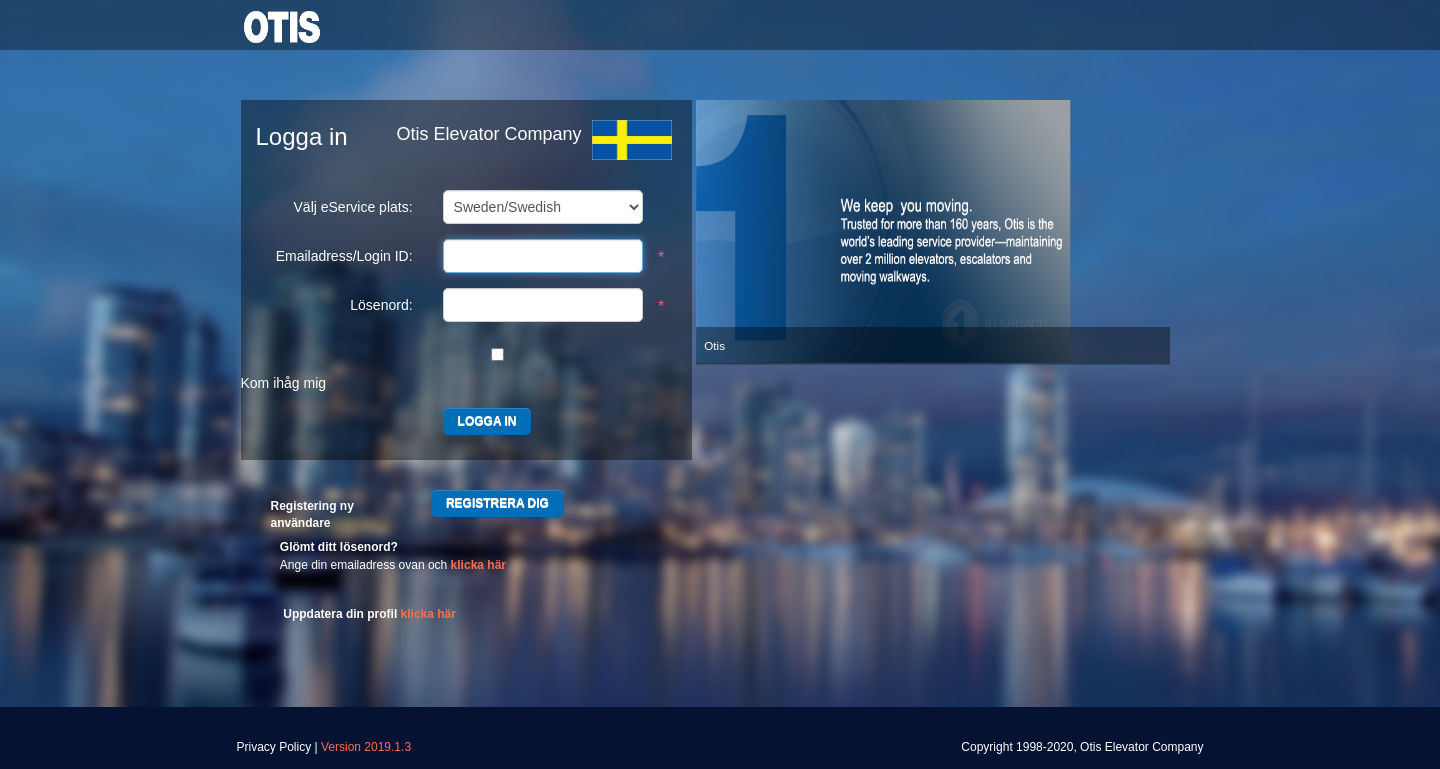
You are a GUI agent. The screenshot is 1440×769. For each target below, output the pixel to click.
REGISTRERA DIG (497, 503)
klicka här (478, 565)
